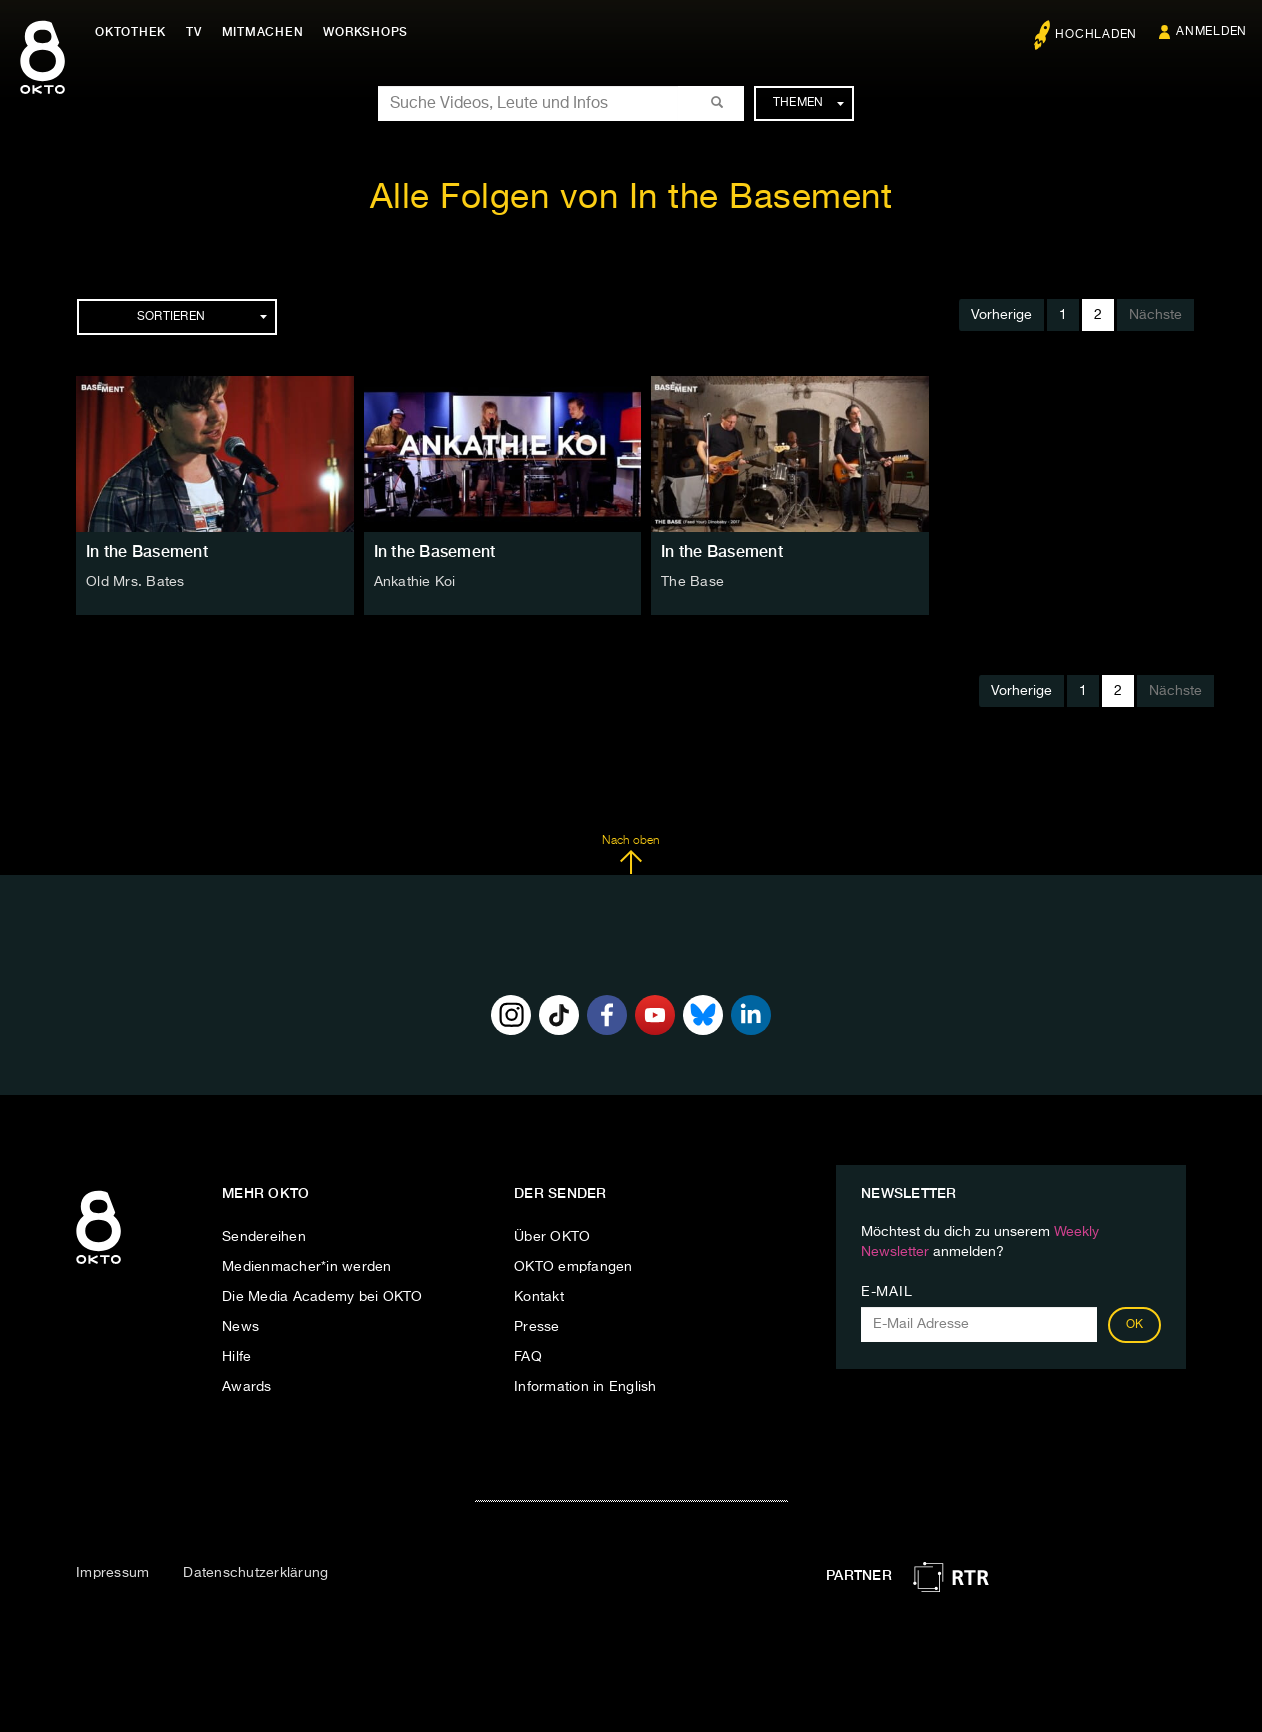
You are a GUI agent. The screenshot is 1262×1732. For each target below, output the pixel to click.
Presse (537, 1327)
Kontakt (539, 1297)
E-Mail (886, 1292)
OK (1135, 1325)
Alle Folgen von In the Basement (631, 198)
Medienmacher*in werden (307, 1267)
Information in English (585, 1387)
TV (194, 32)
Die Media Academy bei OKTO (322, 1297)
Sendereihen (264, 1237)
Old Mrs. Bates (135, 582)
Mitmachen (263, 32)
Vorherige (1001, 315)
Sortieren (202, 317)
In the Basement (147, 551)
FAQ (528, 1357)
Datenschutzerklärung (255, 1573)
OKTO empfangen (573, 1267)
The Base (692, 582)
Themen (808, 103)
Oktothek (130, 32)
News (240, 1327)
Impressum (112, 1573)
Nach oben (630, 855)
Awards (247, 1387)
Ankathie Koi (415, 582)
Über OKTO (552, 1237)
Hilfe (236, 1357)
